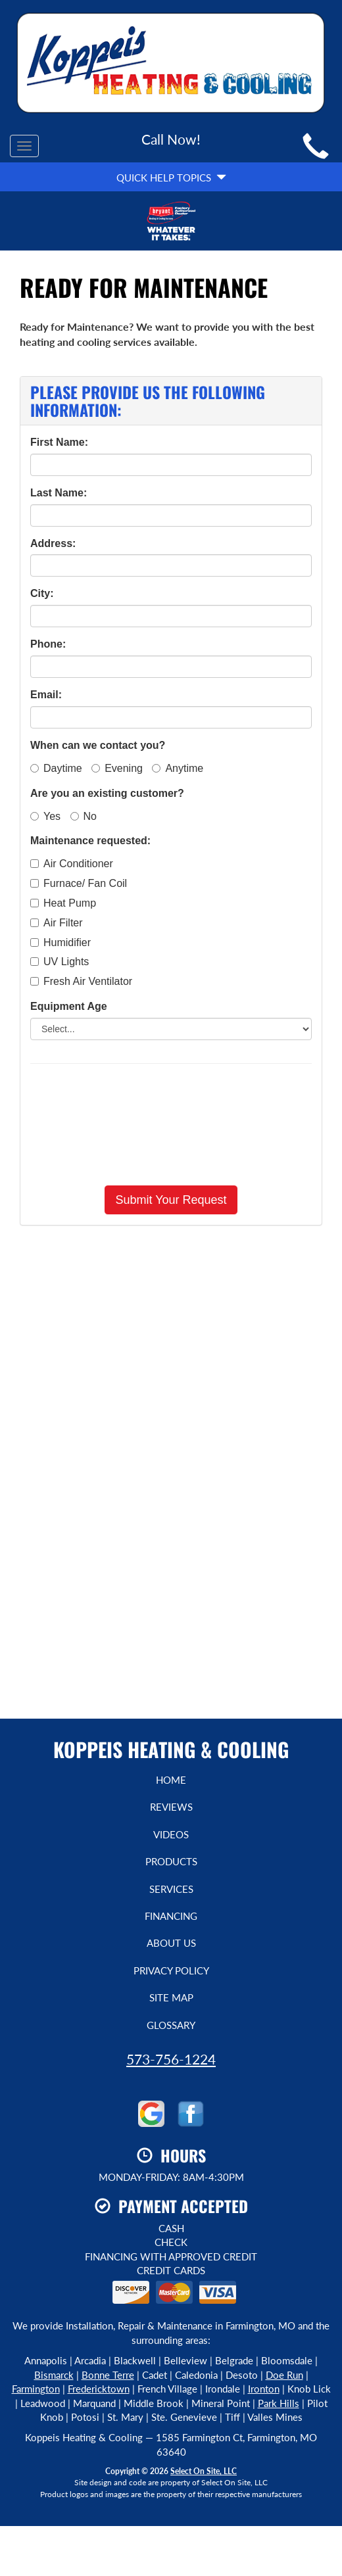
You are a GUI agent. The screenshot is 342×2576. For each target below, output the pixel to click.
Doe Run (284, 2375)
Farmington (36, 2389)
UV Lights (59, 961)
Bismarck (54, 2375)
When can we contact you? (97, 745)
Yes (45, 816)
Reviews (171, 1807)
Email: (46, 694)
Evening (117, 768)
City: (42, 593)
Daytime (56, 768)
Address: (53, 543)
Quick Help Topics (171, 177)
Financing (171, 1916)
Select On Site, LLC (203, 2471)
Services (171, 1889)
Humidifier (60, 942)
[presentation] (171, 1124)
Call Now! (171, 139)
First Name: (59, 442)
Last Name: (58, 492)
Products (171, 1861)
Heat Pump (63, 903)
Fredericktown (99, 2389)
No (83, 816)
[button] (170, 1200)
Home (171, 1780)
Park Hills (278, 2403)
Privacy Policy (171, 1970)
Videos (171, 1834)
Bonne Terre (108, 2375)
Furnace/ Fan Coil (78, 883)
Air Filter (56, 922)
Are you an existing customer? (107, 793)
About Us (171, 1943)
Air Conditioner (71, 863)
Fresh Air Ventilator (81, 981)
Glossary (171, 2025)
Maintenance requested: (90, 840)
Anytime (177, 768)
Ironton (264, 2389)
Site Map (171, 1997)
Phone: (48, 644)
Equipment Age (68, 1006)
